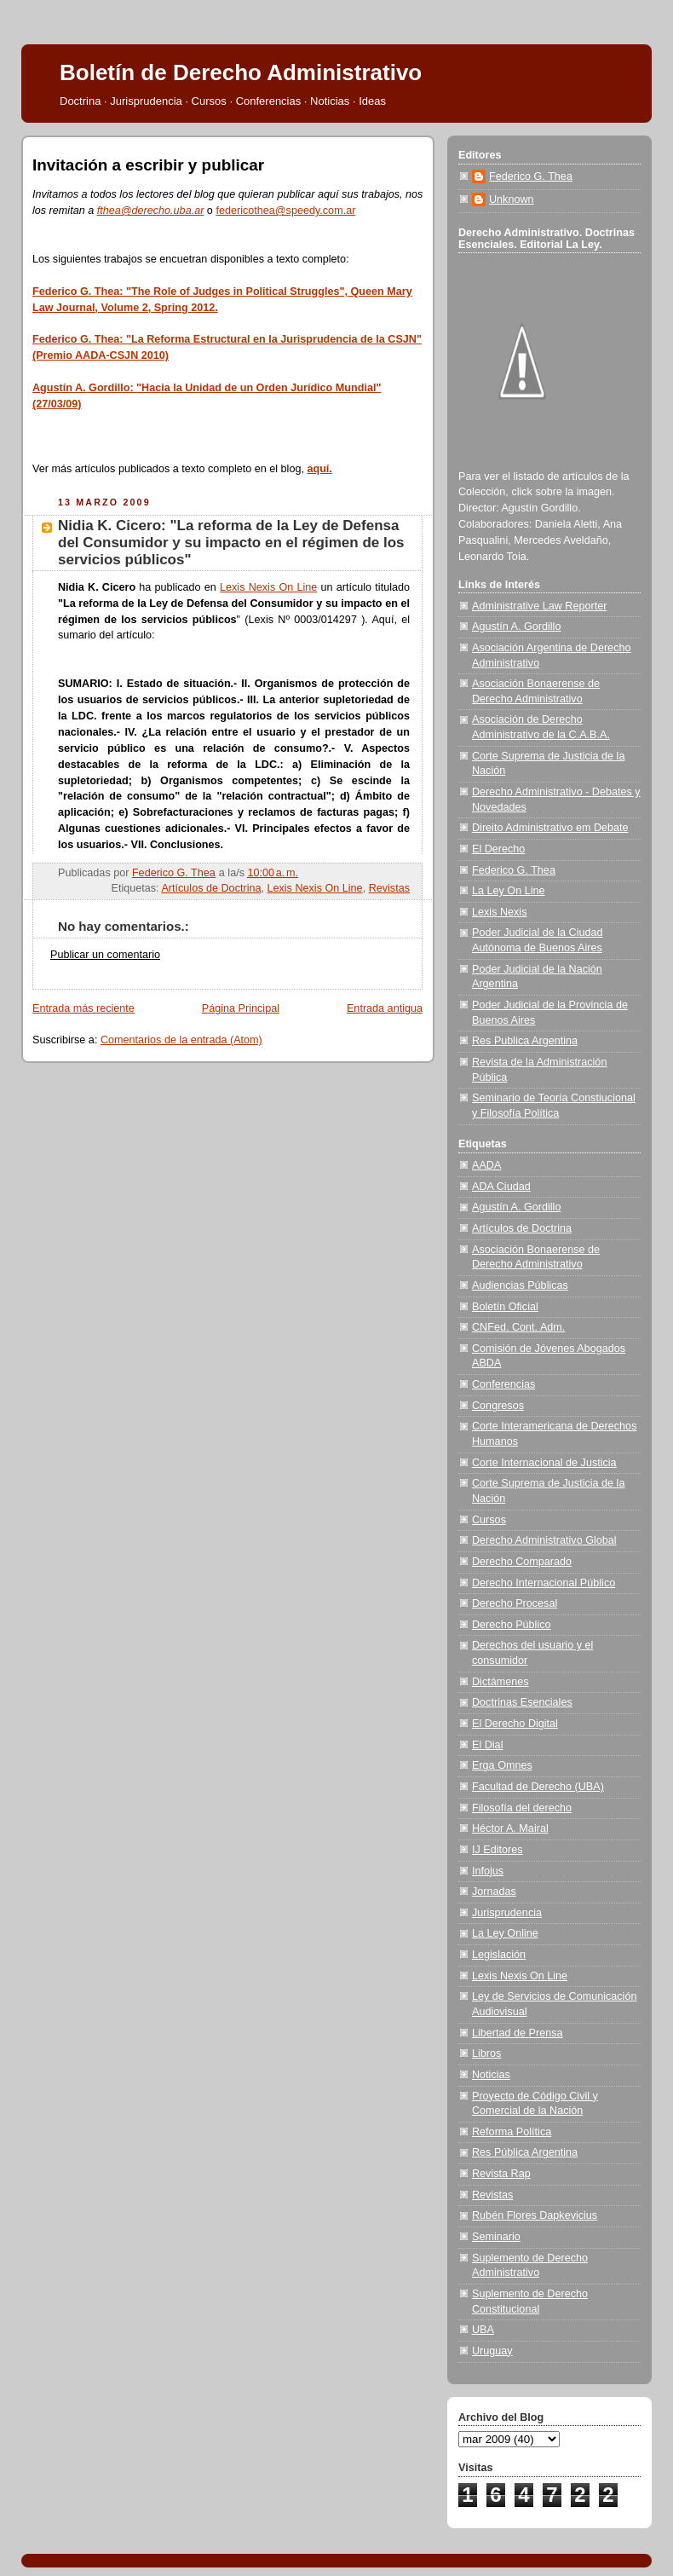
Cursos (489, 1520)
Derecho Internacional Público (543, 1583)
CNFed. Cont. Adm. (518, 1327)
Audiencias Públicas (520, 1285)
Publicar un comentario (105, 955)
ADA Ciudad (501, 1187)
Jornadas (494, 1891)
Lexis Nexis (499, 912)
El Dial (487, 1745)
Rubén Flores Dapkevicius (534, 2215)
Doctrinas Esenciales (522, 1702)
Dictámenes (500, 1682)
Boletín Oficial (505, 1307)
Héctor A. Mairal (510, 1828)
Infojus (487, 1871)
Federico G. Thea (530, 176)
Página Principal (240, 1008)
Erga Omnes (502, 1765)
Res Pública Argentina (525, 2152)
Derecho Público (511, 1625)
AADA (486, 1165)
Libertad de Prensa (517, 2033)
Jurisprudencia (507, 1913)
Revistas (389, 888)
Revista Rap (501, 2174)
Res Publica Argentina (525, 1041)
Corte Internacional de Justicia (544, 1463)
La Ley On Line (508, 891)
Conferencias (503, 1384)
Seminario (496, 2237)
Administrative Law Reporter (539, 606)
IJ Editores (497, 1850)
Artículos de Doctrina (211, 888)
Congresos (498, 1406)
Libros (486, 2053)
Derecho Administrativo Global (544, 1540)
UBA (483, 2330)
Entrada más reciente (83, 1008)
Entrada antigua (385, 1008)
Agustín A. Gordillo (516, 626)
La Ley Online (505, 1933)
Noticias (491, 2075)
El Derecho (498, 849)
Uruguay (492, 2351)
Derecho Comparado (522, 1562)
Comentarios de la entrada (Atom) (181, 1040)
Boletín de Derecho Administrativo (241, 72)
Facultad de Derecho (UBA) (538, 1787)
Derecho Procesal (514, 1603)
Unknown (511, 199)
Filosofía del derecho (522, 1808)
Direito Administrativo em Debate (550, 828)
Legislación (499, 1955)
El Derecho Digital (515, 1724)
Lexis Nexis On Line (268, 587)
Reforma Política (511, 2132)
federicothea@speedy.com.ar (285, 211)
